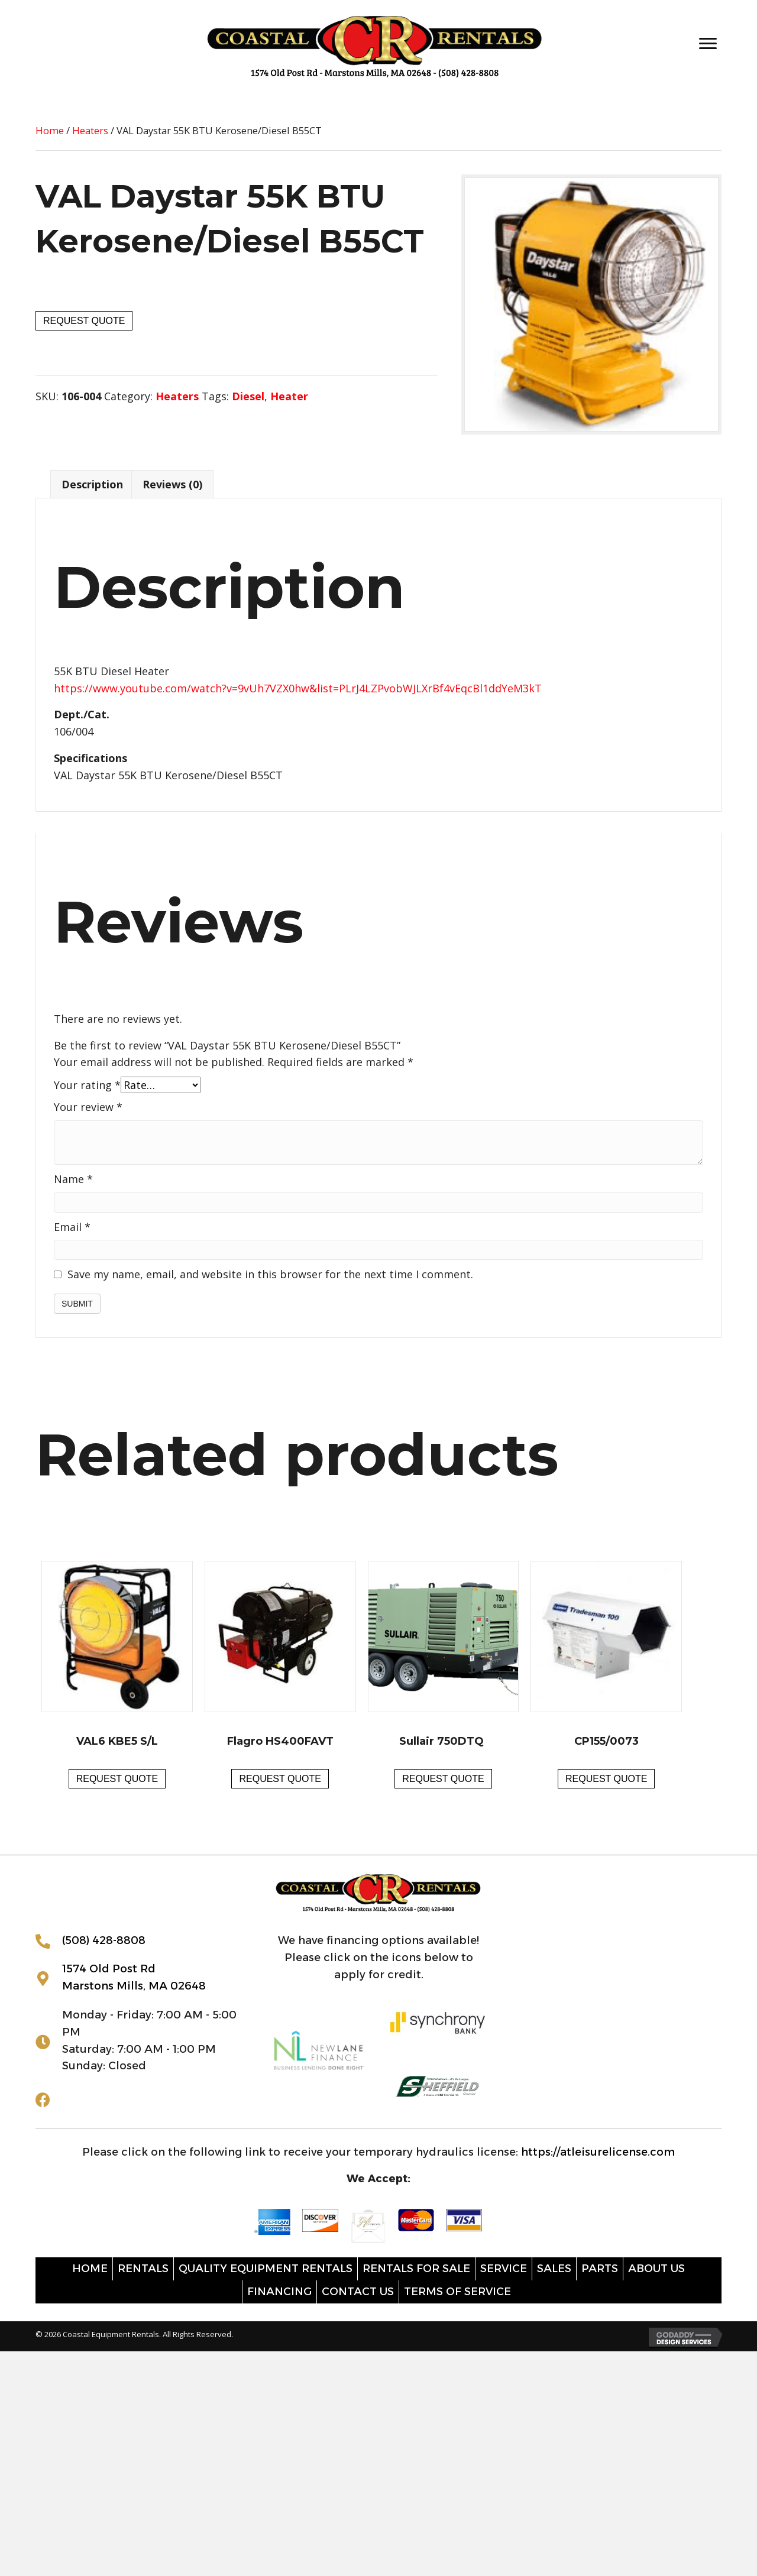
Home (49, 130)
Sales (554, 2268)
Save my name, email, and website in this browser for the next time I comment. (270, 1274)
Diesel (248, 396)
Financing (279, 2291)
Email (72, 1227)
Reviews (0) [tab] (172, 484)
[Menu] (708, 44)
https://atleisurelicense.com (598, 2152)
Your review (88, 1107)
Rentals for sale (416, 2268)
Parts (599, 2268)
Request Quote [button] (117, 1779)
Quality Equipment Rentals (265, 2268)
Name (73, 1179)
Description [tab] (92, 484)
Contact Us (358, 2291)
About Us (656, 2268)
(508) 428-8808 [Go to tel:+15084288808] (103, 1940)
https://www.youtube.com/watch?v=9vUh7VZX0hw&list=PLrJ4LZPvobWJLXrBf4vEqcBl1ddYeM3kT (298, 688)
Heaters (90, 130)
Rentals (143, 2268)
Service (503, 2268)
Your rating (87, 1085)
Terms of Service (457, 2291)
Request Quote (84, 321)
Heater (289, 396)
